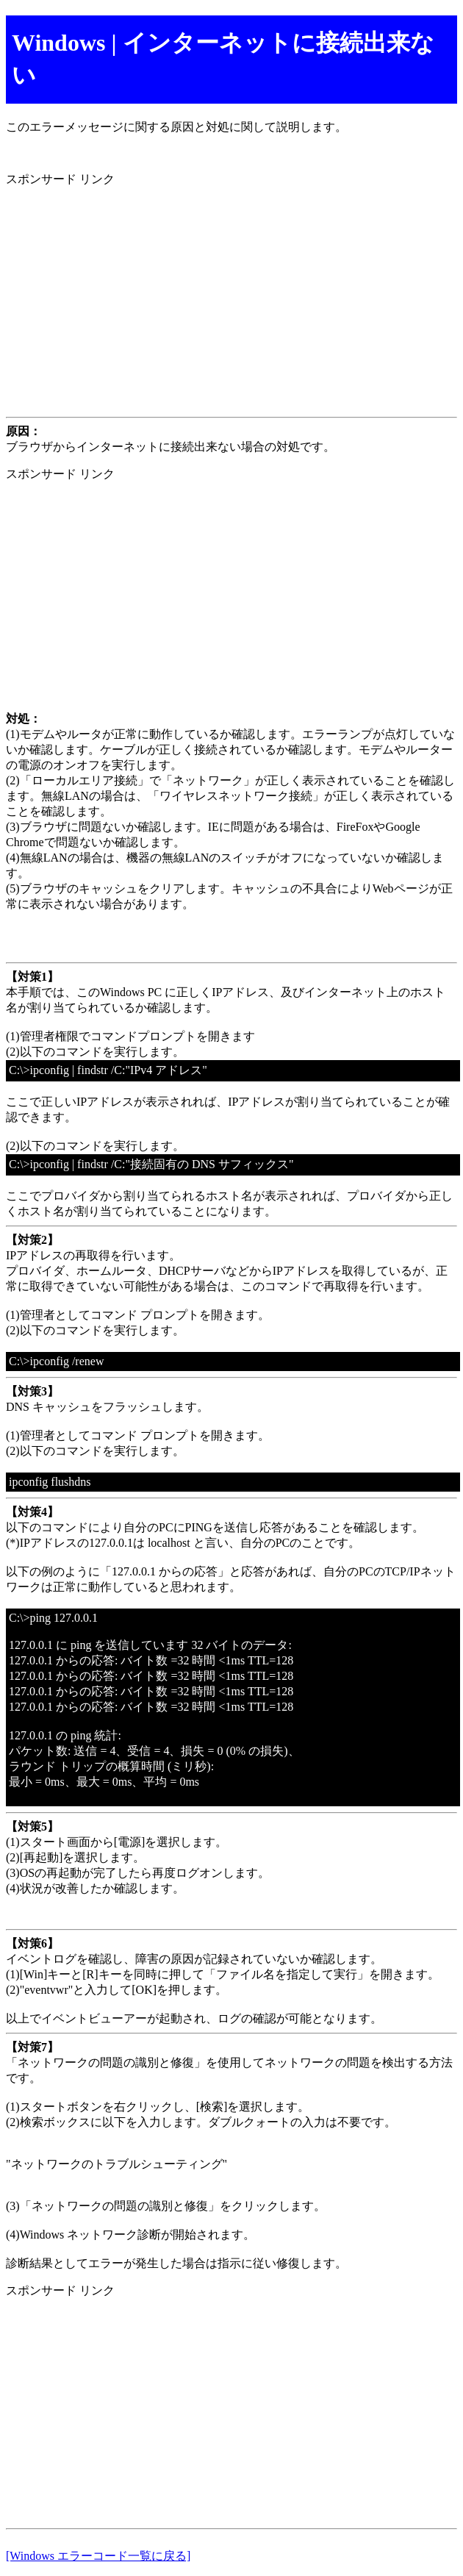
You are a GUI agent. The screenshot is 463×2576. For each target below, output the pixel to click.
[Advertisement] (231, 302)
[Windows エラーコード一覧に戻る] (98, 2556)
